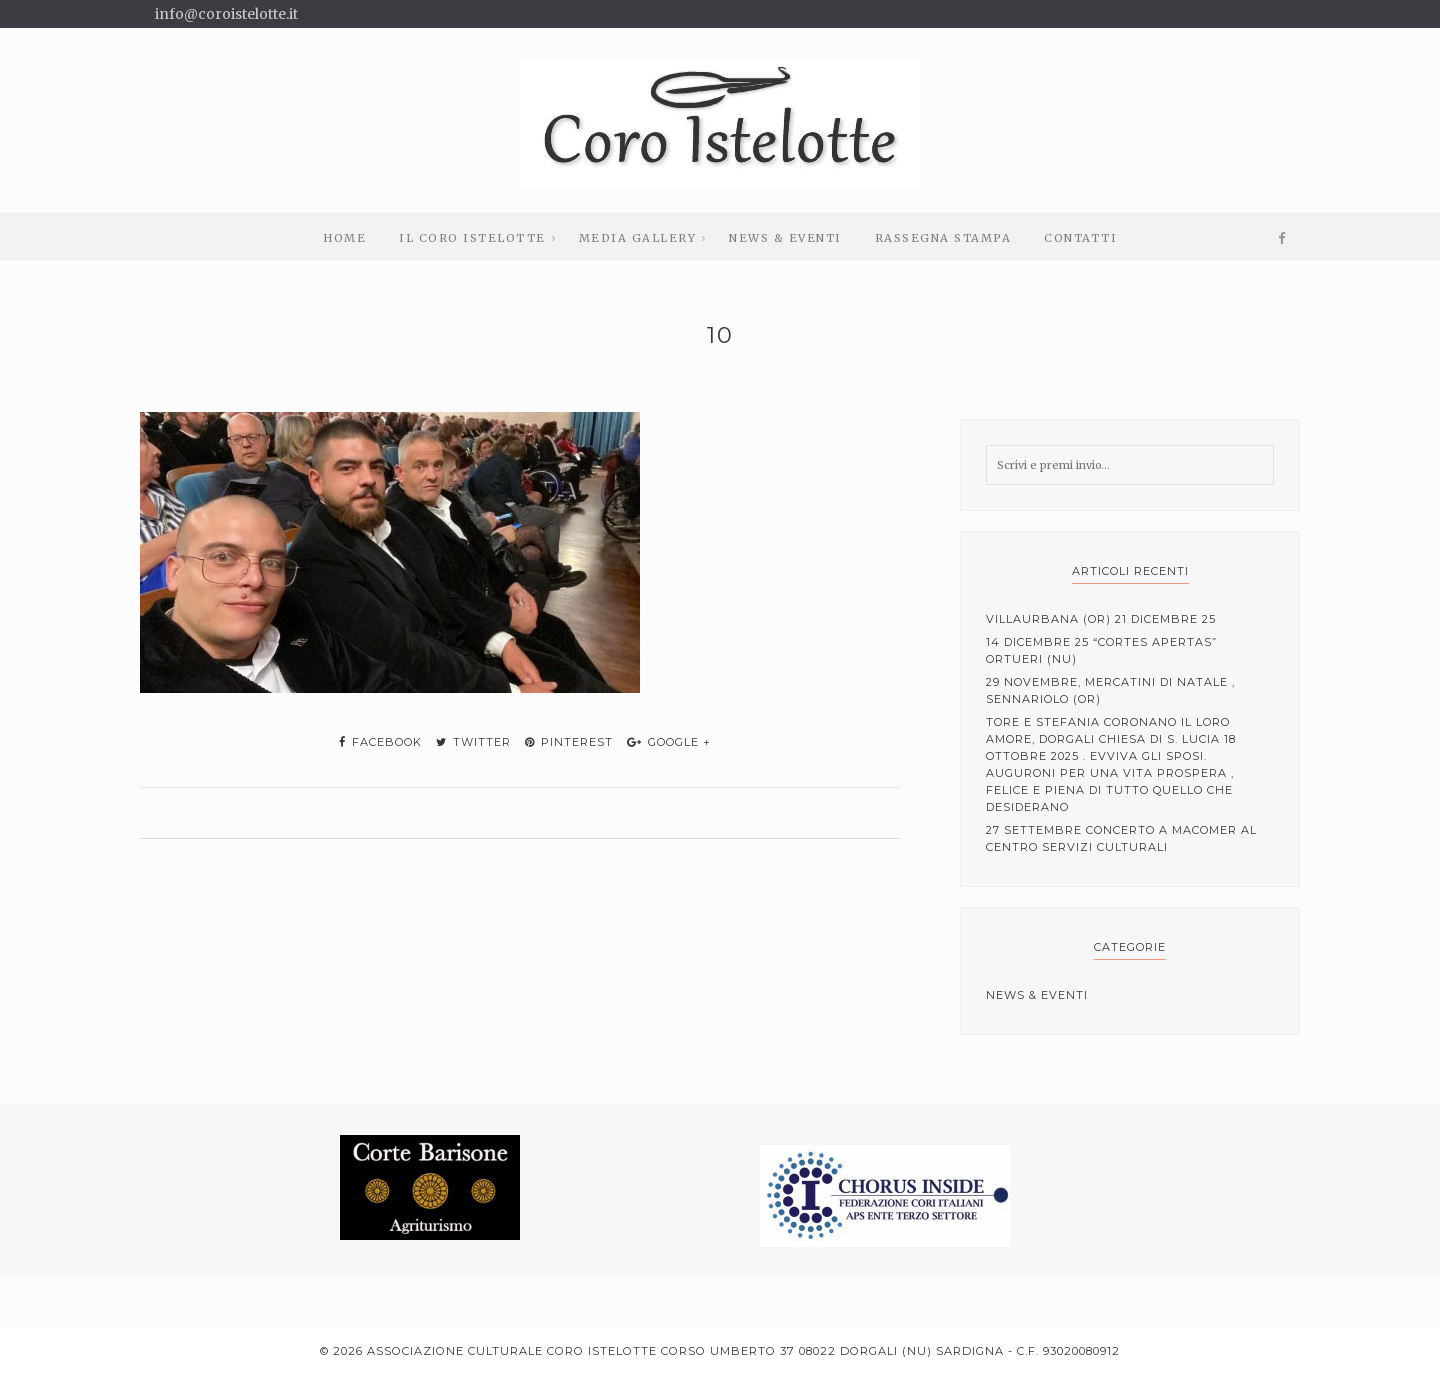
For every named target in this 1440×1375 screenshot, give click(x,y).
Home (344, 238)
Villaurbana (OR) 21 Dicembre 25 (1101, 619)
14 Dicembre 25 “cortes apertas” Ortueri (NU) (1101, 650)
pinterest (569, 742)
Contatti (1080, 238)
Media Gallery (638, 238)
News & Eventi (785, 238)
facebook (380, 742)
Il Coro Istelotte (472, 238)
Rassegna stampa (943, 238)
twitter (473, 742)
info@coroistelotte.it (226, 14)
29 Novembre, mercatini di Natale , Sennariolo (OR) (1110, 690)
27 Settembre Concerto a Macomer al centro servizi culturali (1121, 838)
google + (669, 742)
